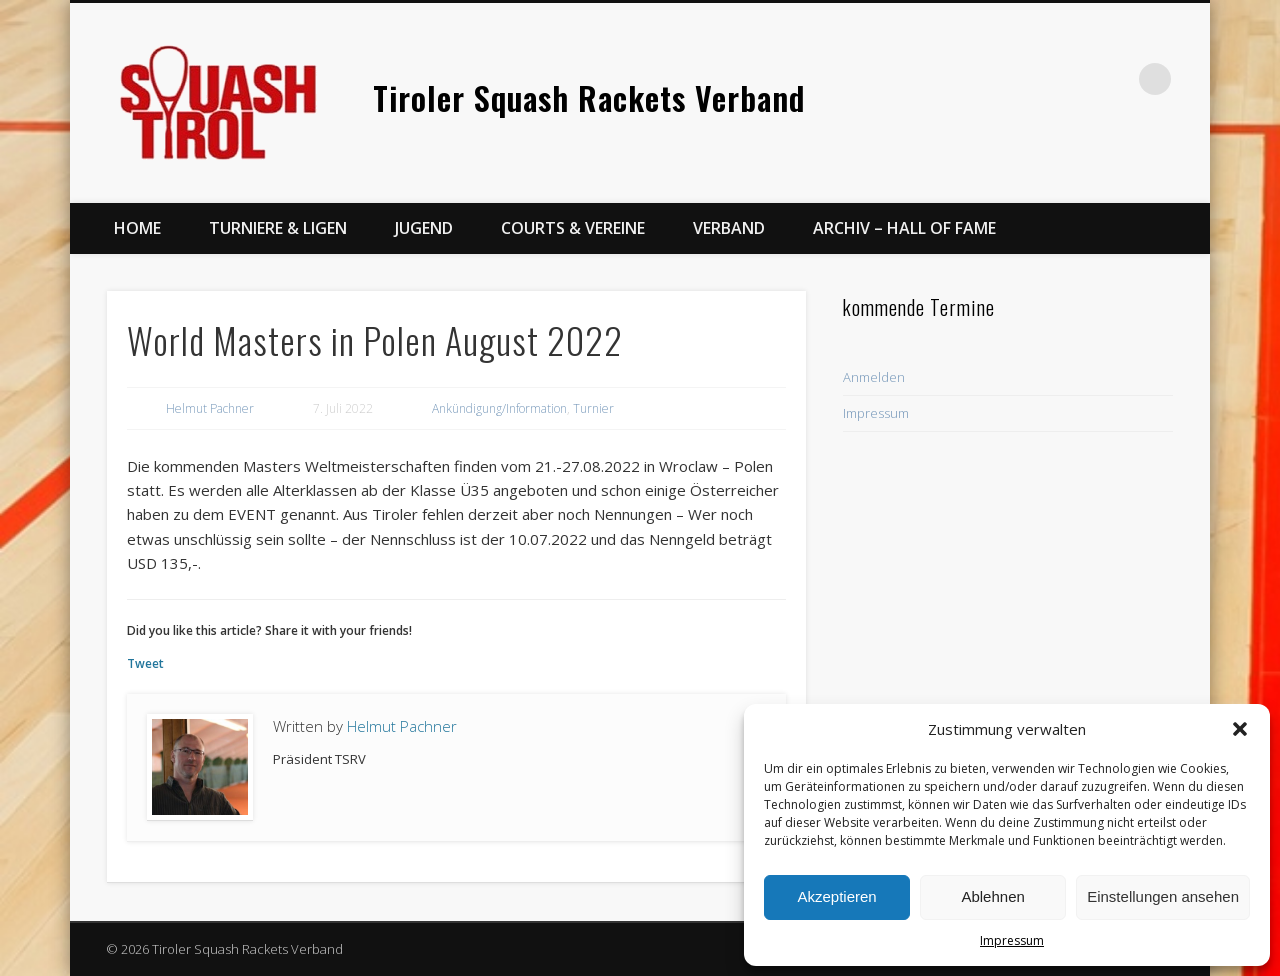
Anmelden (874, 377)
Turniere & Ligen (278, 228)
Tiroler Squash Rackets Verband (589, 97)
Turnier (593, 408)
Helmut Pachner (210, 408)
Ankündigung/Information (499, 408)
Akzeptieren (836, 896)
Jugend (424, 228)
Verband (729, 228)
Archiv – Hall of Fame (904, 228)
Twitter (1114, 79)
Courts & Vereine (573, 228)
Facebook (1073, 79)
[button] (1240, 729)
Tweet (145, 663)
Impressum (1012, 940)
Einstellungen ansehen (1163, 896)
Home (137, 228)
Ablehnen (992, 896)
